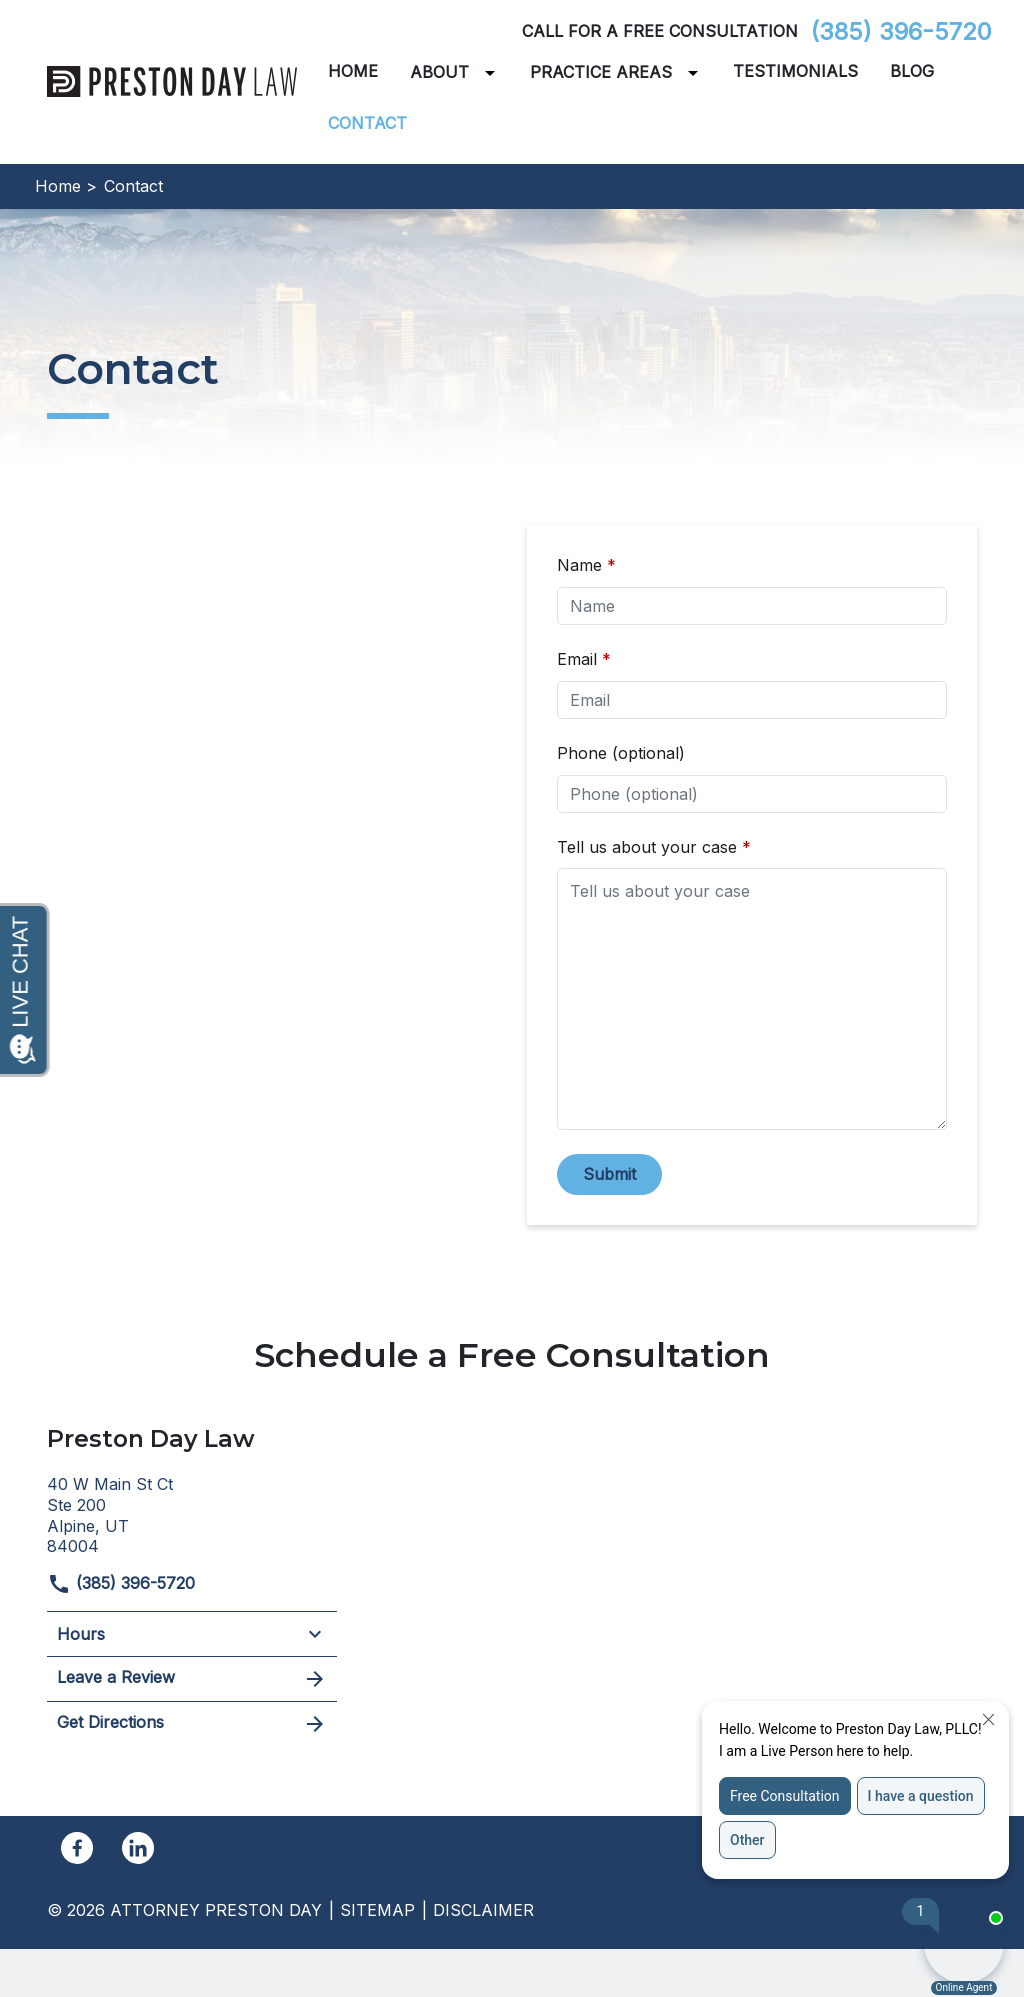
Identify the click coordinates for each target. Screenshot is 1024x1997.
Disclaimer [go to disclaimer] (483, 1910)
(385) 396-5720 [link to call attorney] (901, 31)
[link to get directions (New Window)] (192, 1513)
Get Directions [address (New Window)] (192, 1724)
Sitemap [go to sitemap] (377, 1910)
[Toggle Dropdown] (494, 73)
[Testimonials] (795, 71)
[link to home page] (172, 80)
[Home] (353, 71)
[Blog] (912, 71)
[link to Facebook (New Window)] (77, 1848)
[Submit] (609, 1174)
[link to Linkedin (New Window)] (138, 1848)
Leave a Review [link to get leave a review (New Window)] (192, 1679)
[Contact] (367, 123)
